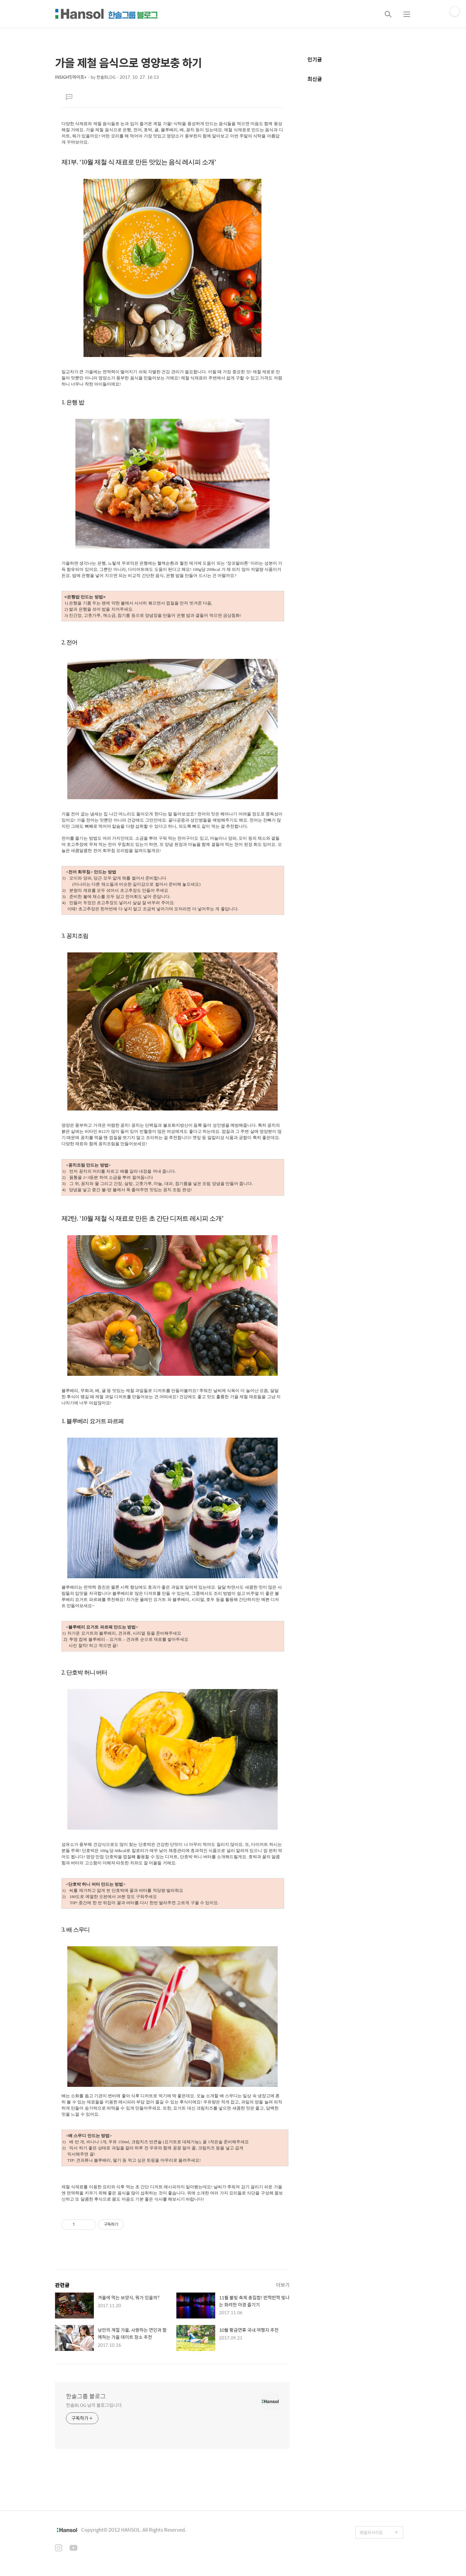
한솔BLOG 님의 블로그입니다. (94, 2404)
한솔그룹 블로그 (86, 2396)
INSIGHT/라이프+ (70, 77)
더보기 (283, 2284)
